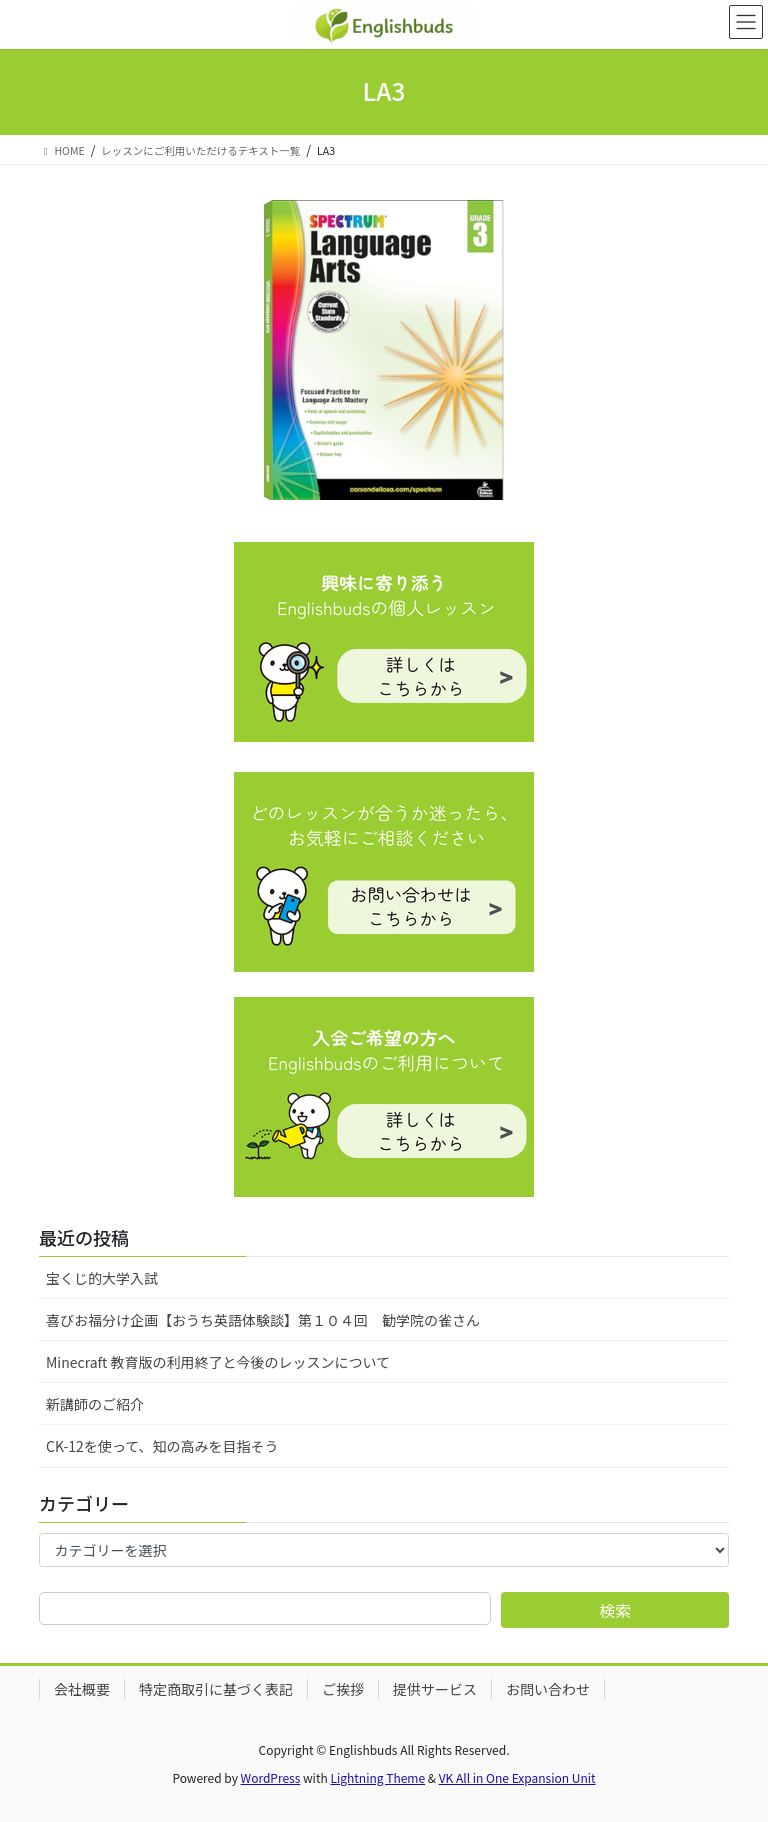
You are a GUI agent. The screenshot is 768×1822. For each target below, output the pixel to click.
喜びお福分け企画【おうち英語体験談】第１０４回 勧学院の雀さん (263, 1320)
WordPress (271, 1777)
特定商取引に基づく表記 (216, 1689)
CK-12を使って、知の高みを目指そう (162, 1446)
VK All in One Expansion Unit (517, 1777)
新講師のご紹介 (95, 1404)
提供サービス (435, 1689)
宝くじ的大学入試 (102, 1278)
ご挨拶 (343, 1689)
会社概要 (82, 1689)
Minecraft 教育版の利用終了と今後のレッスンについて (218, 1362)
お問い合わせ (548, 1689)
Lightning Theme (377, 1777)
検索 (615, 1610)
